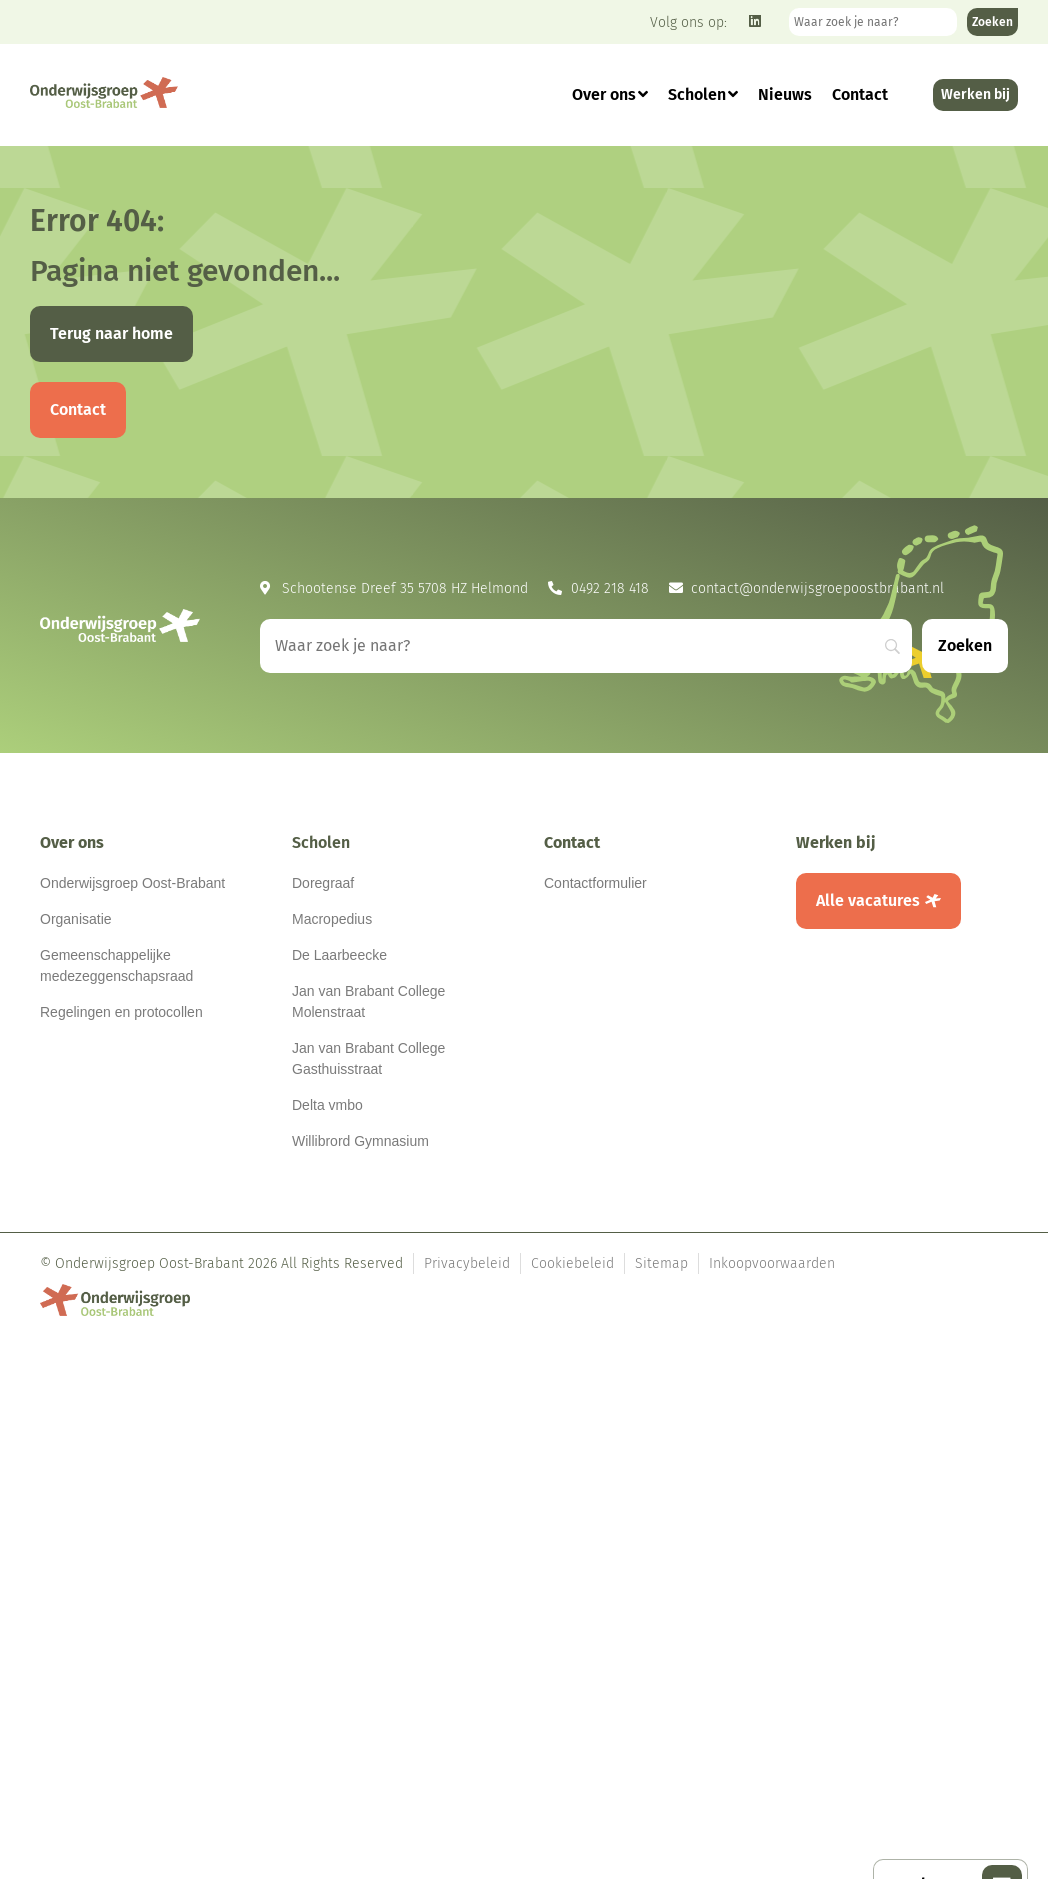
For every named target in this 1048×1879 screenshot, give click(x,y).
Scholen (703, 94)
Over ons (610, 94)
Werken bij (836, 842)
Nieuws (785, 94)
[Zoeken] (992, 22)
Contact (860, 94)
